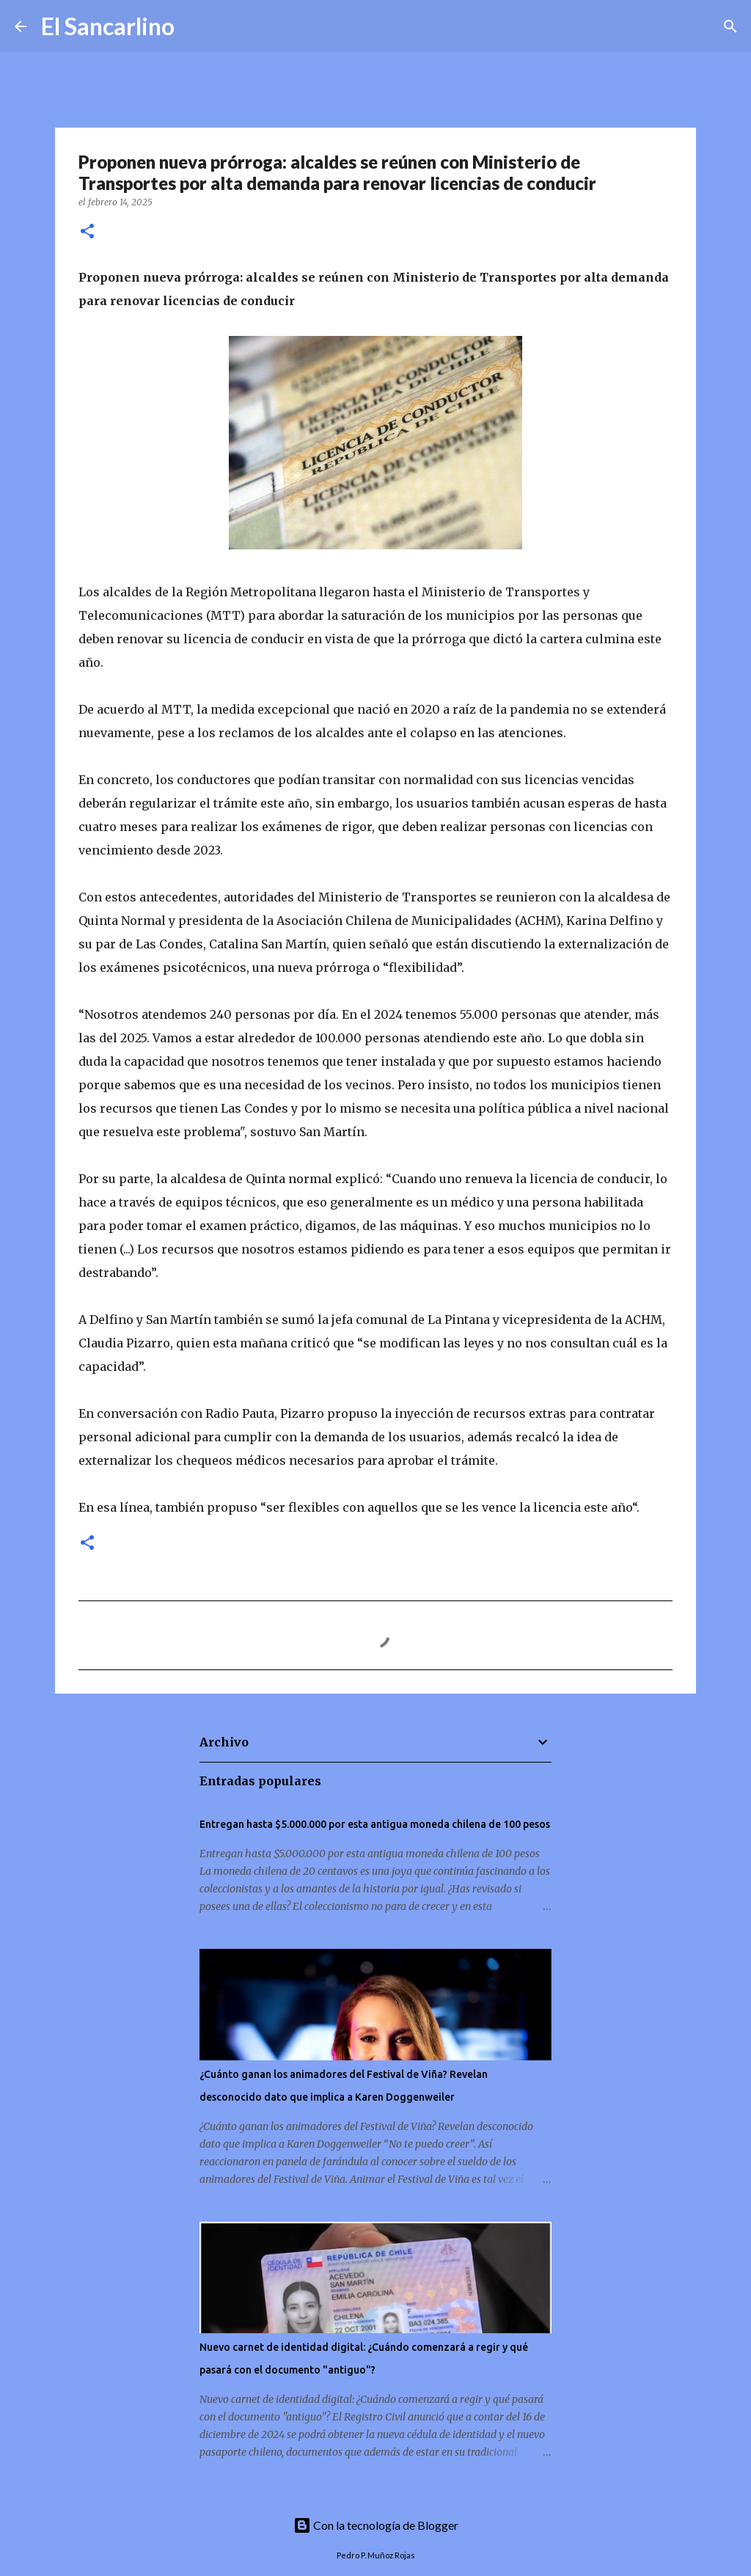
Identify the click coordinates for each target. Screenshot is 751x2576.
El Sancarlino (108, 26)
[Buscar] (195, 26)
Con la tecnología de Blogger (375, 2525)
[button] (87, 232)
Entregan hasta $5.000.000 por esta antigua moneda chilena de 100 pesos (374, 1824)
